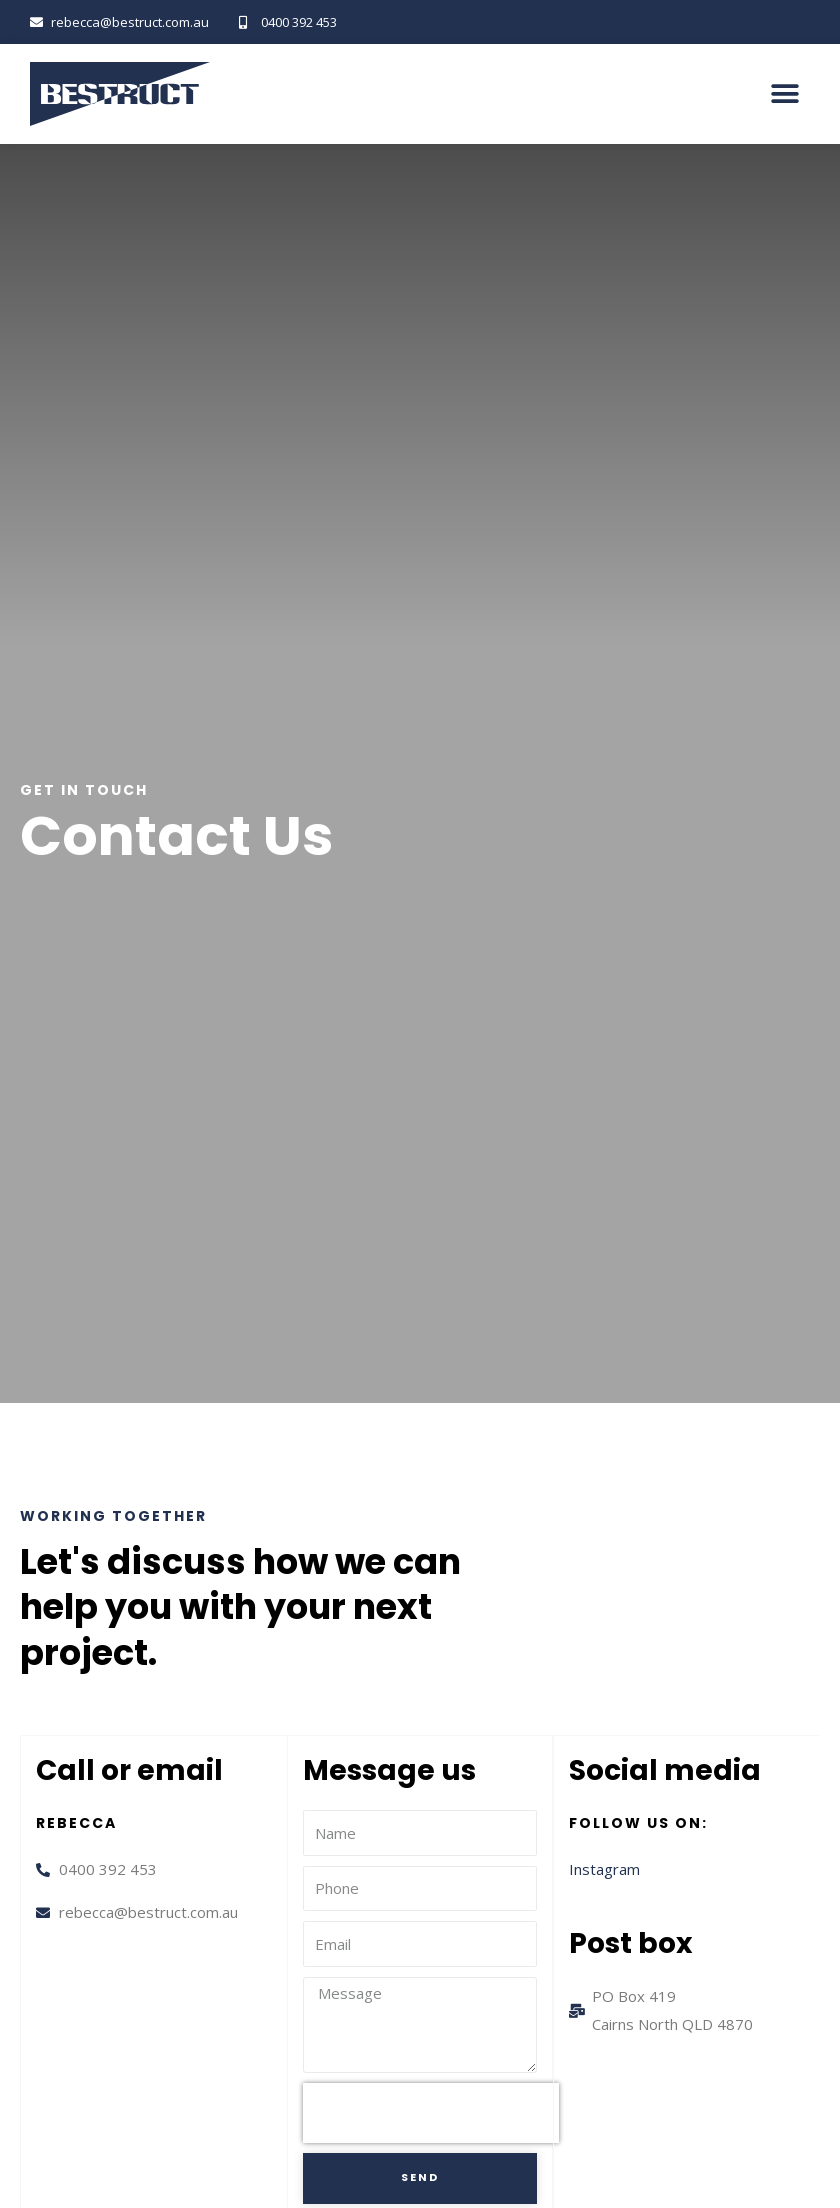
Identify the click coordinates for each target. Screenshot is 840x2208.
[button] (784, 94)
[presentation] (431, 2113)
